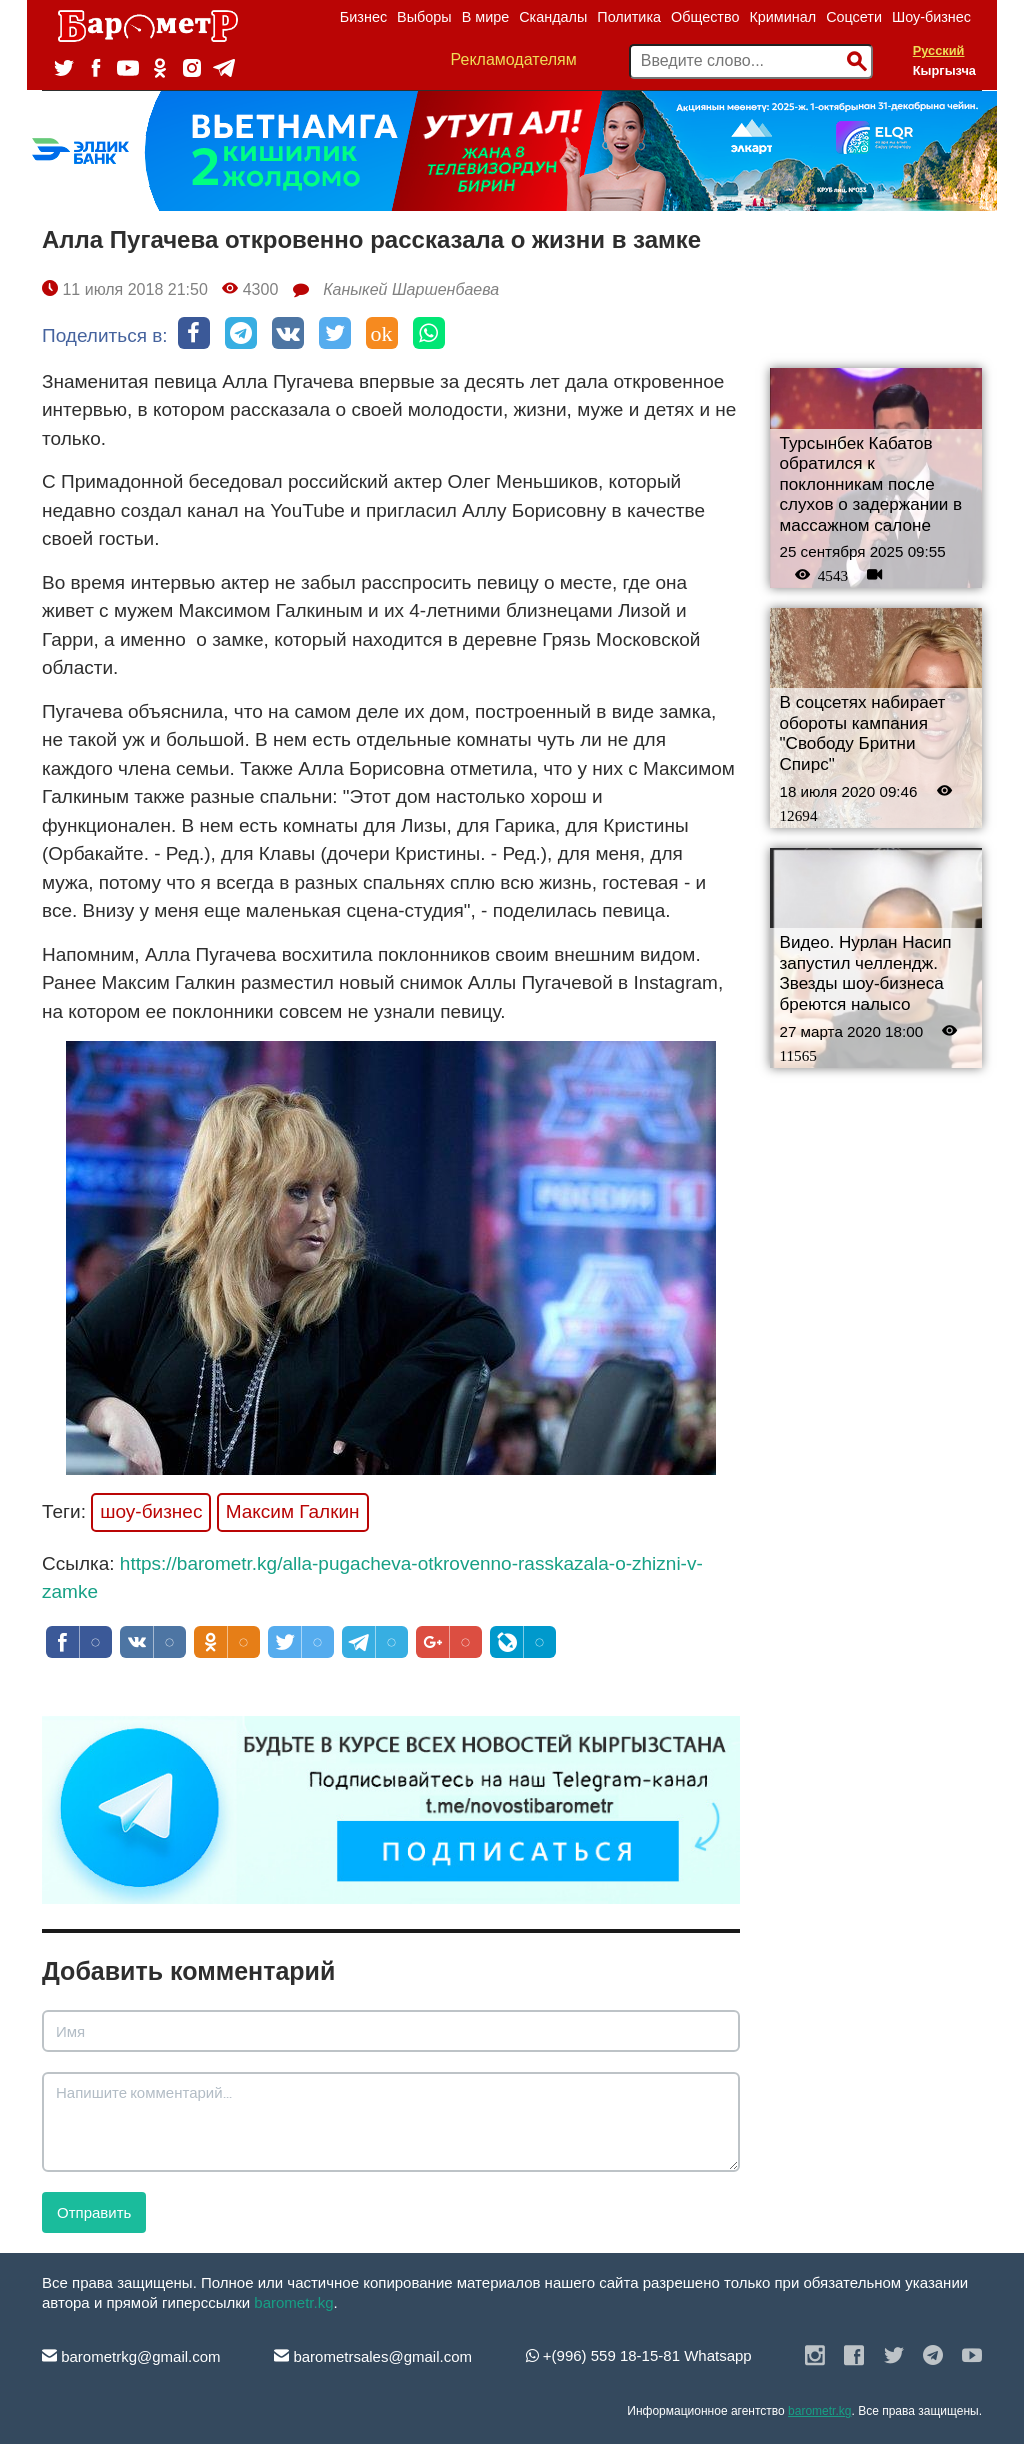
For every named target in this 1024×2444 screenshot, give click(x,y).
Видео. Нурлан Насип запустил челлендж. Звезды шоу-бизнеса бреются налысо (866, 973)
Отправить (94, 2212)
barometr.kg (293, 2302)
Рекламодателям (514, 59)
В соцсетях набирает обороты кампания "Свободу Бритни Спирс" (863, 733)
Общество (705, 17)
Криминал (782, 17)
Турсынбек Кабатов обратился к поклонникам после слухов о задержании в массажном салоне (871, 484)
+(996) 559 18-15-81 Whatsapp (639, 2355)
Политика (629, 17)
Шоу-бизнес (931, 17)
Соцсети (854, 17)
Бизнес (363, 17)
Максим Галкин (293, 1511)
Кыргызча (944, 70)
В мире (486, 17)
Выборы (424, 17)
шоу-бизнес (151, 1511)
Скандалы (553, 17)
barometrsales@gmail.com (373, 2356)
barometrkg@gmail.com (131, 2356)
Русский (939, 50)
